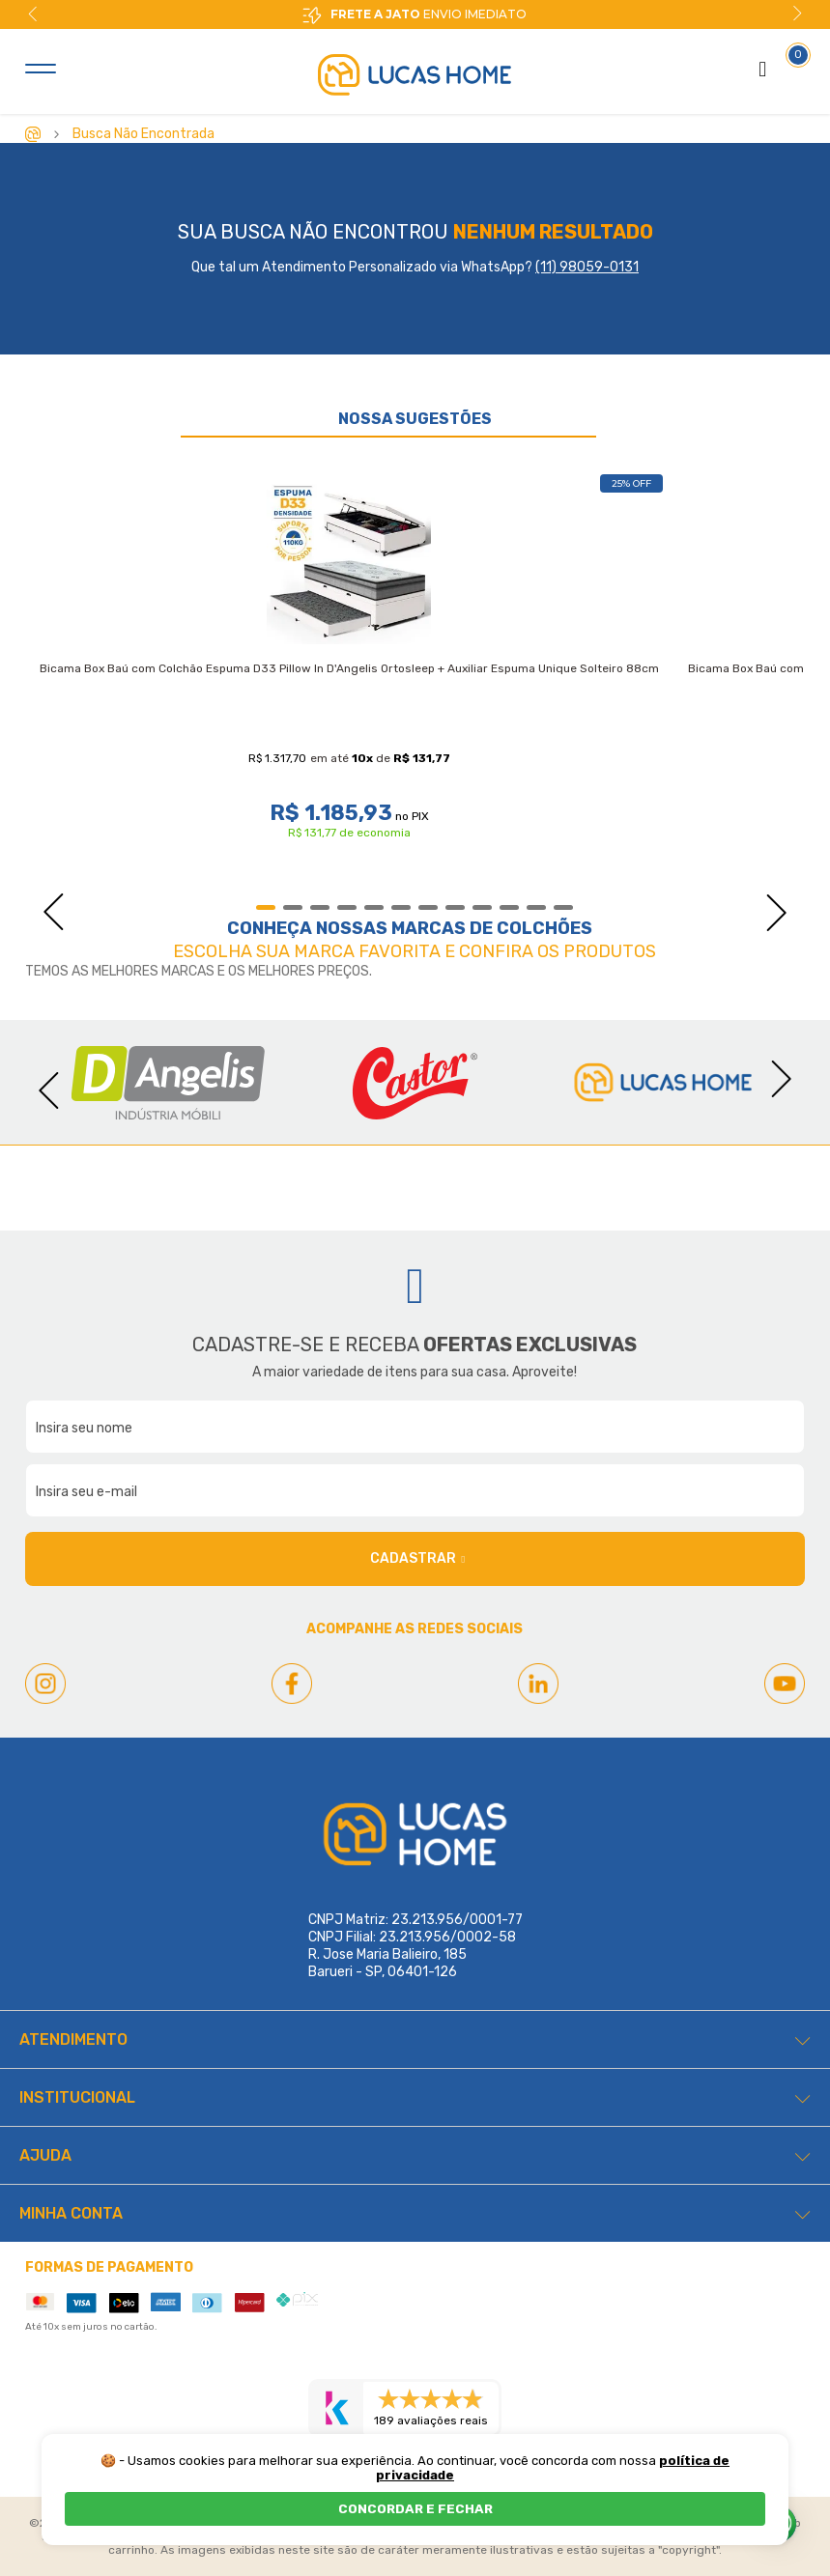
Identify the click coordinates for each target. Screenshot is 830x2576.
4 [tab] (347, 907)
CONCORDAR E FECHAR (415, 2509)
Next (797, 13)
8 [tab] (455, 907)
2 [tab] (292, 907)
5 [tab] (374, 907)
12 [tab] (563, 907)
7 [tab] (428, 907)
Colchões (544, 928)
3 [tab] (319, 907)
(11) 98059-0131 (587, 267)
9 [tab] (482, 907)
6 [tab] (401, 907)
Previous (33, 13)
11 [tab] (536, 907)
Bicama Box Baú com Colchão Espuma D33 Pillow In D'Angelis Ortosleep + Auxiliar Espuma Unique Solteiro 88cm (349, 668)
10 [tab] (509, 907)
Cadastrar (417, 1559)
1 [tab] (265, 907)
